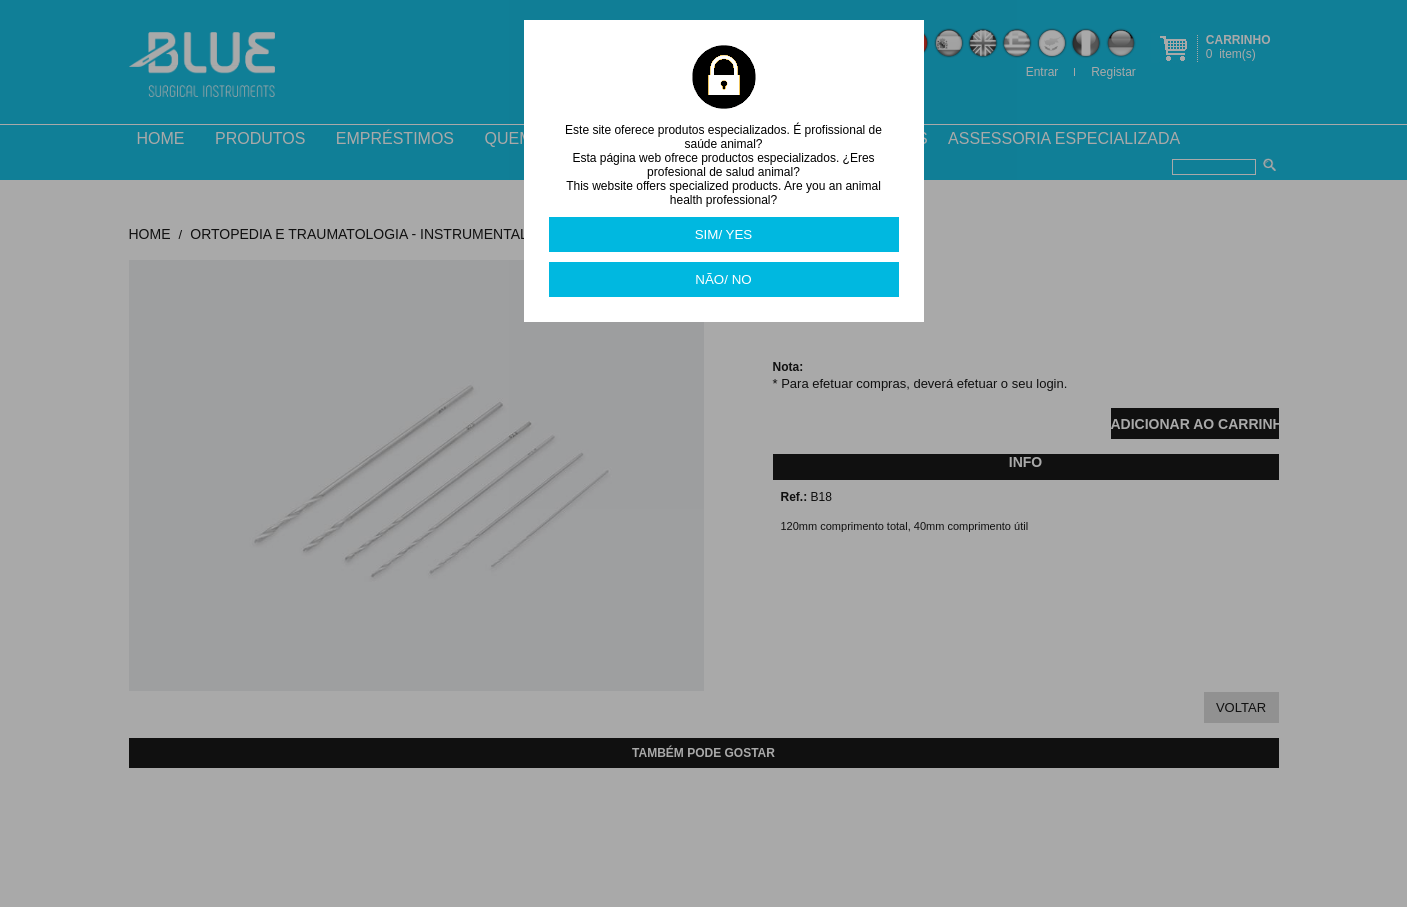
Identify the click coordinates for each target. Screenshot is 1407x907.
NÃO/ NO (723, 279)
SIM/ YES (724, 234)
